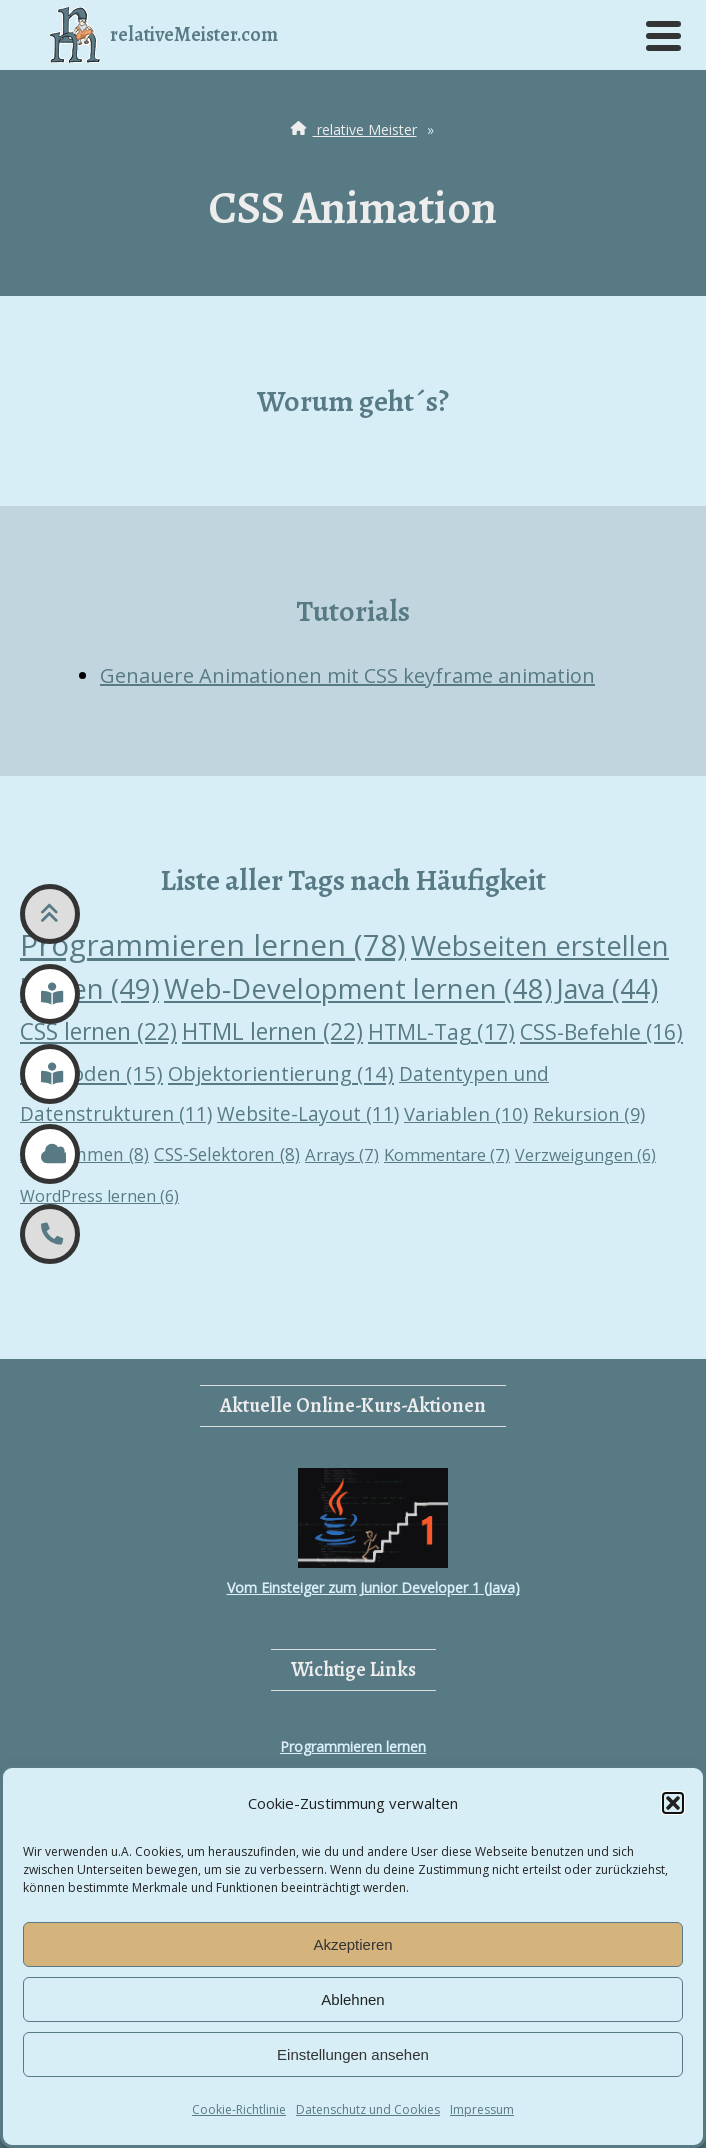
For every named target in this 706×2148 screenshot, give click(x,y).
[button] (673, 1803)
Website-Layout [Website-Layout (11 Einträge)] (308, 1114)
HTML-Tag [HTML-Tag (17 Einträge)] (441, 1031)
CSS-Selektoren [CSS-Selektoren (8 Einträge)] (227, 1154)
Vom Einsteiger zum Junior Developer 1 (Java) (373, 1532)
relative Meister (351, 129)
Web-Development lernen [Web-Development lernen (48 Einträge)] (358, 988)
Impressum (482, 2109)
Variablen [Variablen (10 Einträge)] (466, 1113)
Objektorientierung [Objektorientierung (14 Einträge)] (281, 1073)
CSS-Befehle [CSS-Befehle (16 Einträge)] (601, 1031)
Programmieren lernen (353, 1746)
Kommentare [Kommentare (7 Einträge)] (447, 1154)
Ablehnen (352, 1999)
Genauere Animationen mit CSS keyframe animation (347, 675)
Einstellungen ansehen (353, 2054)
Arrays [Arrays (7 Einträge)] (342, 1154)
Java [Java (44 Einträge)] (607, 989)
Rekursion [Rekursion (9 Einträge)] (589, 1114)
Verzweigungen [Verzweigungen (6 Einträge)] (585, 1155)
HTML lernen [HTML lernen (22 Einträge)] (272, 1031)
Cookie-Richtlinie (239, 2109)
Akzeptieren (352, 1944)
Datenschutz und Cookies (368, 2109)
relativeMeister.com (164, 35)
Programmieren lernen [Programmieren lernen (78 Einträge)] (213, 944)
